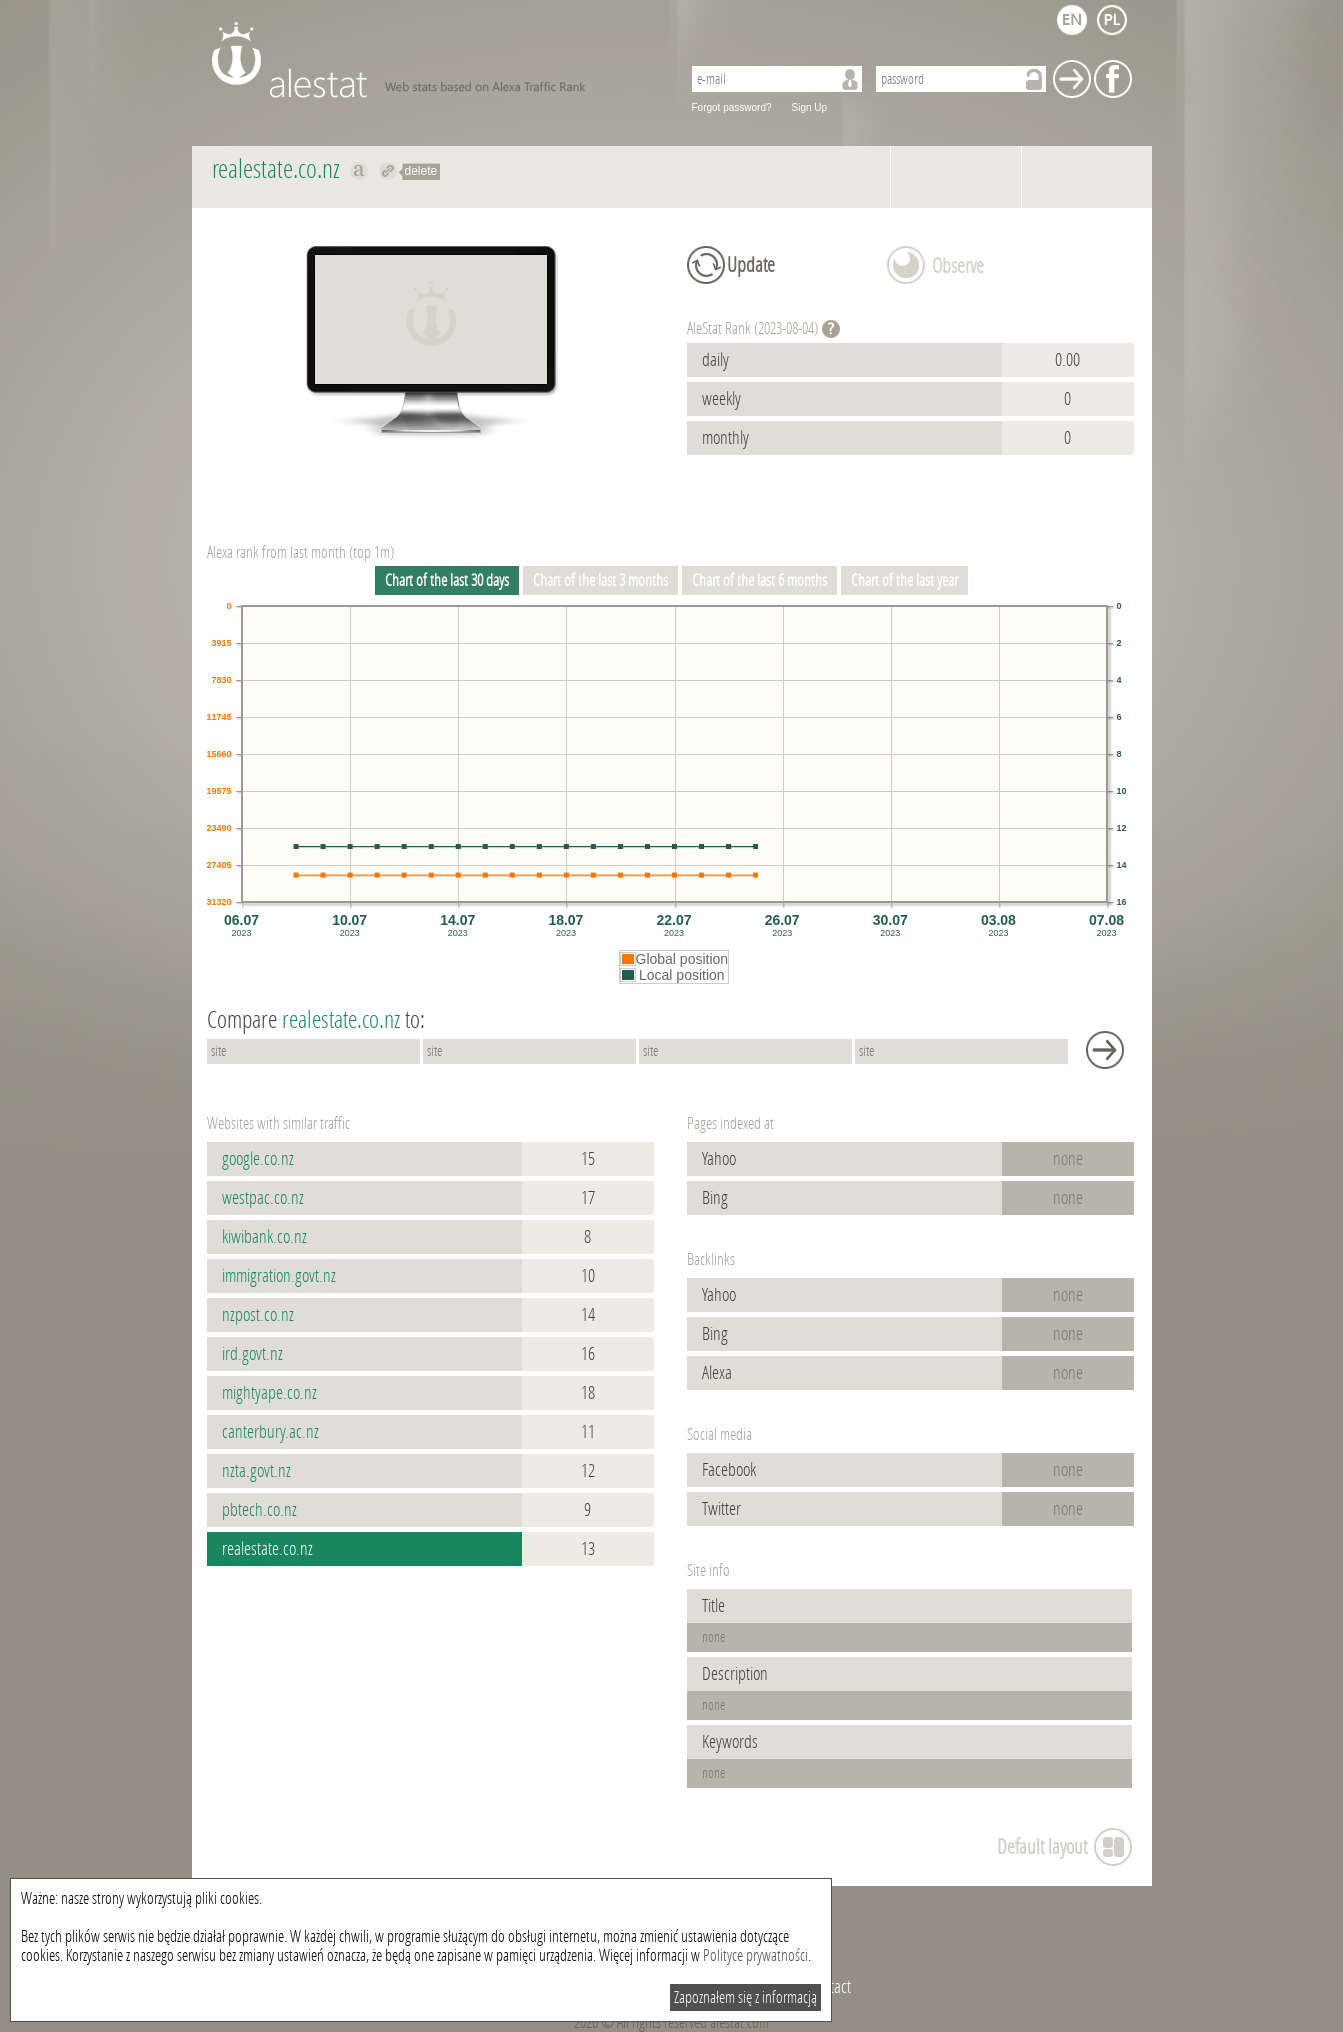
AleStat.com (434, 60)
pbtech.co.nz (259, 1510)
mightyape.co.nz (269, 1393)
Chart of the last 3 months (600, 580)
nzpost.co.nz (258, 1315)
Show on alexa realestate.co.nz (359, 171)
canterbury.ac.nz (270, 1432)
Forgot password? (732, 107)
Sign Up (810, 107)
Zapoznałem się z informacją (745, 1997)
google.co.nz (258, 1159)
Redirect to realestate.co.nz (388, 171)
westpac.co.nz (263, 1198)
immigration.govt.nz (279, 1276)
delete (421, 171)
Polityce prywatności (755, 1955)
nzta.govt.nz (256, 1471)
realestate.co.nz (267, 1549)
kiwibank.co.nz (264, 1237)
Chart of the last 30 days (447, 580)
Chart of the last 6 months (759, 580)
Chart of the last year (904, 580)
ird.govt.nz (252, 1354)
